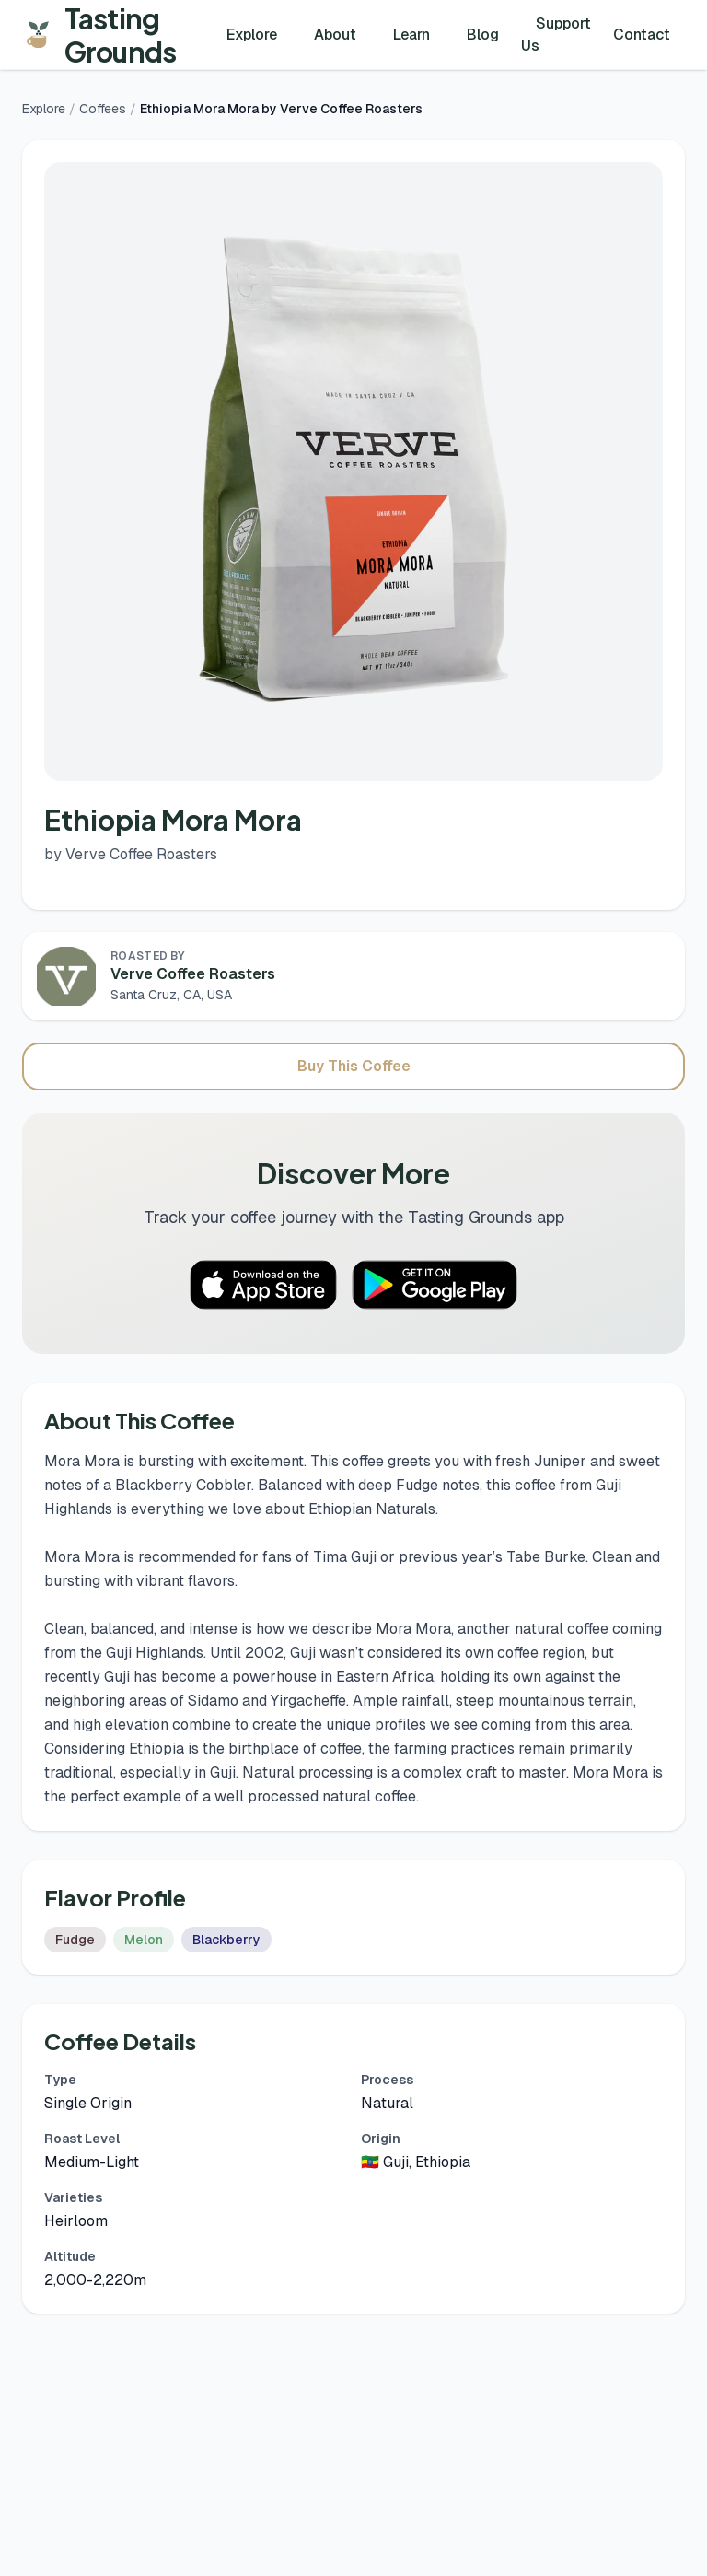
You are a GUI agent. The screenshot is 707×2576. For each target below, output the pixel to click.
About (335, 34)
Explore (251, 34)
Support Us (556, 34)
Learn (411, 34)
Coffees (102, 108)
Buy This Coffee (354, 1066)
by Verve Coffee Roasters (130, 854)
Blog (483, 34)
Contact (641, 34)
